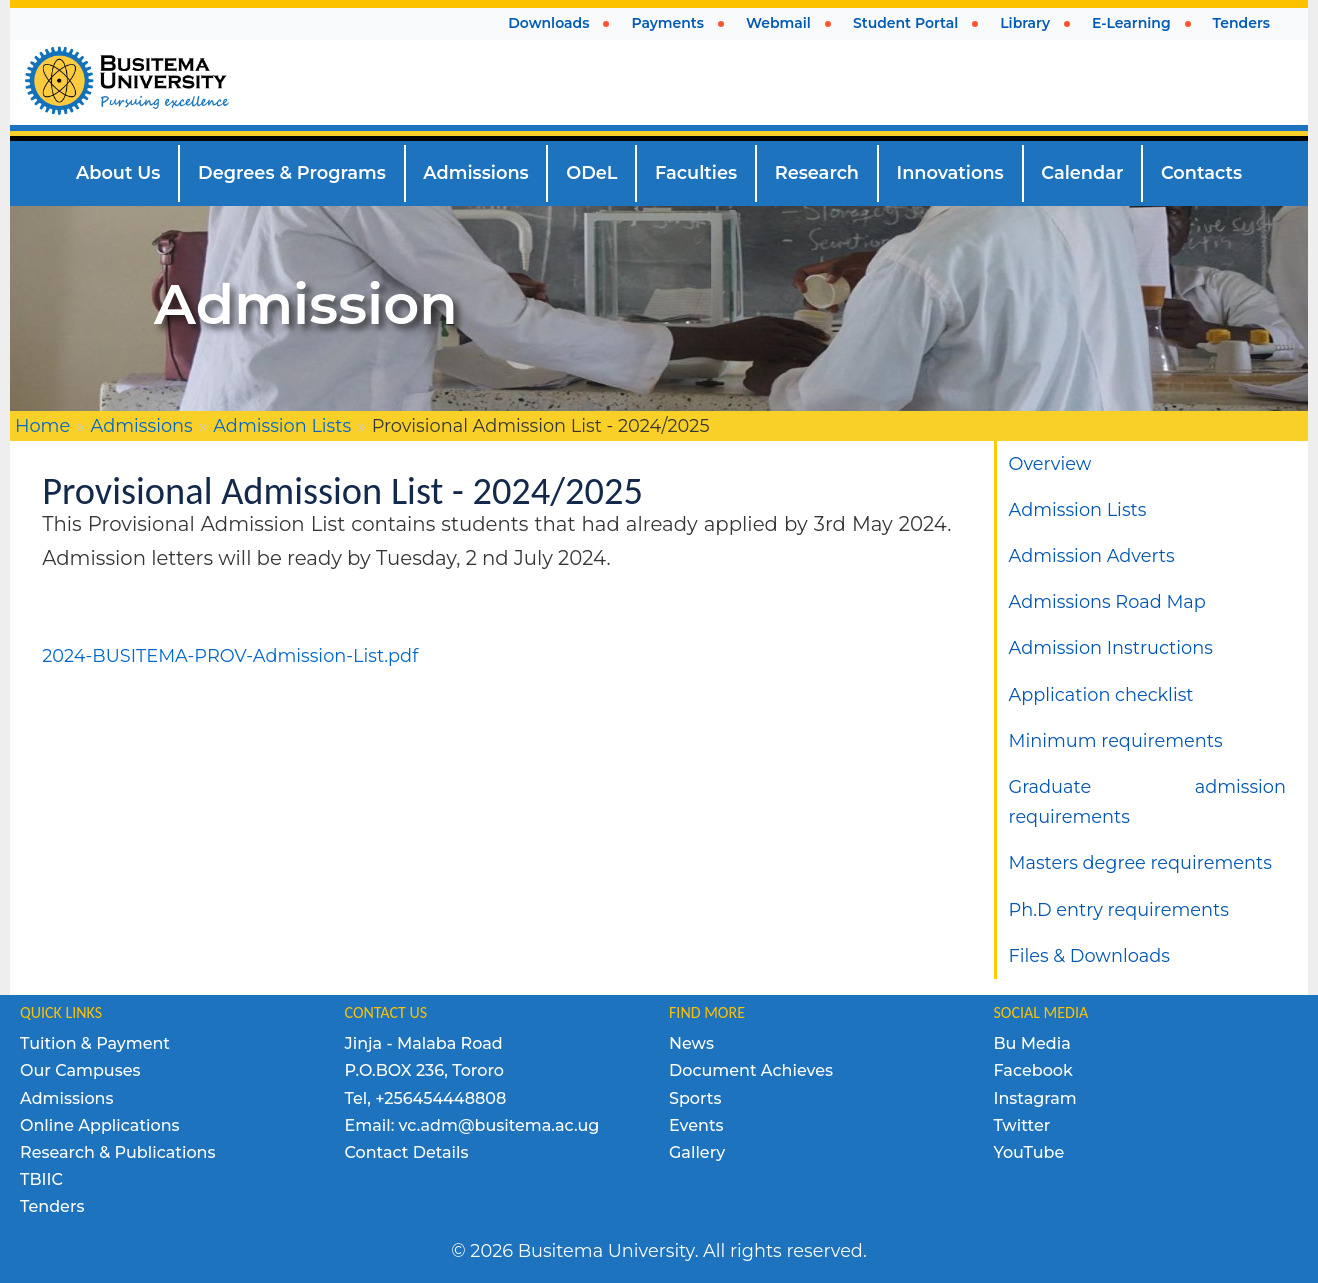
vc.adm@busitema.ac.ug (499, 1125)
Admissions (142, 425)
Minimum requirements (1116, 740)
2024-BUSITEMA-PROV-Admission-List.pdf (230, 655)
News (691, 1043)
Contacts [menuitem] (1201, 172)
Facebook (1033, 1070)
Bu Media (1032, 1043)
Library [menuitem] (1025, 23)
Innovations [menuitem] (950, 172)
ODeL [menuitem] (591, 172)
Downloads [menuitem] (548, 23)
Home (42, 425)
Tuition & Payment (95, 1043)
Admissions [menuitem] (475, 172)
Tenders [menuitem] (1241, 23)
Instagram (1035, 1098)
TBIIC (41, 1179)
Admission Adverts (1092, 555)
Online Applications (100, 1125)
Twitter (1022, 1125)
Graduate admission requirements (1148, 801)
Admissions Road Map (1107, 601)
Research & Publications (118, 1152)
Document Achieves (751, 1070)
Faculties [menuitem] (696, 172)
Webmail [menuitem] (778, 23)
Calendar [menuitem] (1082, 172)
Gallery (697, 1152)
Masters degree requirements (1140, 862)
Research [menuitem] (817, 172)
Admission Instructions (1111, 647)
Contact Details (407, 1152)
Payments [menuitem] (667, 23)
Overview (1050, 463)
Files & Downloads (1089, 955)
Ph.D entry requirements (1119, 909)
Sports (695, 1098)
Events (696, 1125)
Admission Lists (282, 425)
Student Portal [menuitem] (905, 23)
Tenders (52, 1206)
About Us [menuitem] (118, 172)
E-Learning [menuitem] (1131, 23)
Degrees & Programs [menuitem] (292, 172)
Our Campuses (80, 1070)
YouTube (1029, 1152)
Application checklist (1101, 694)
